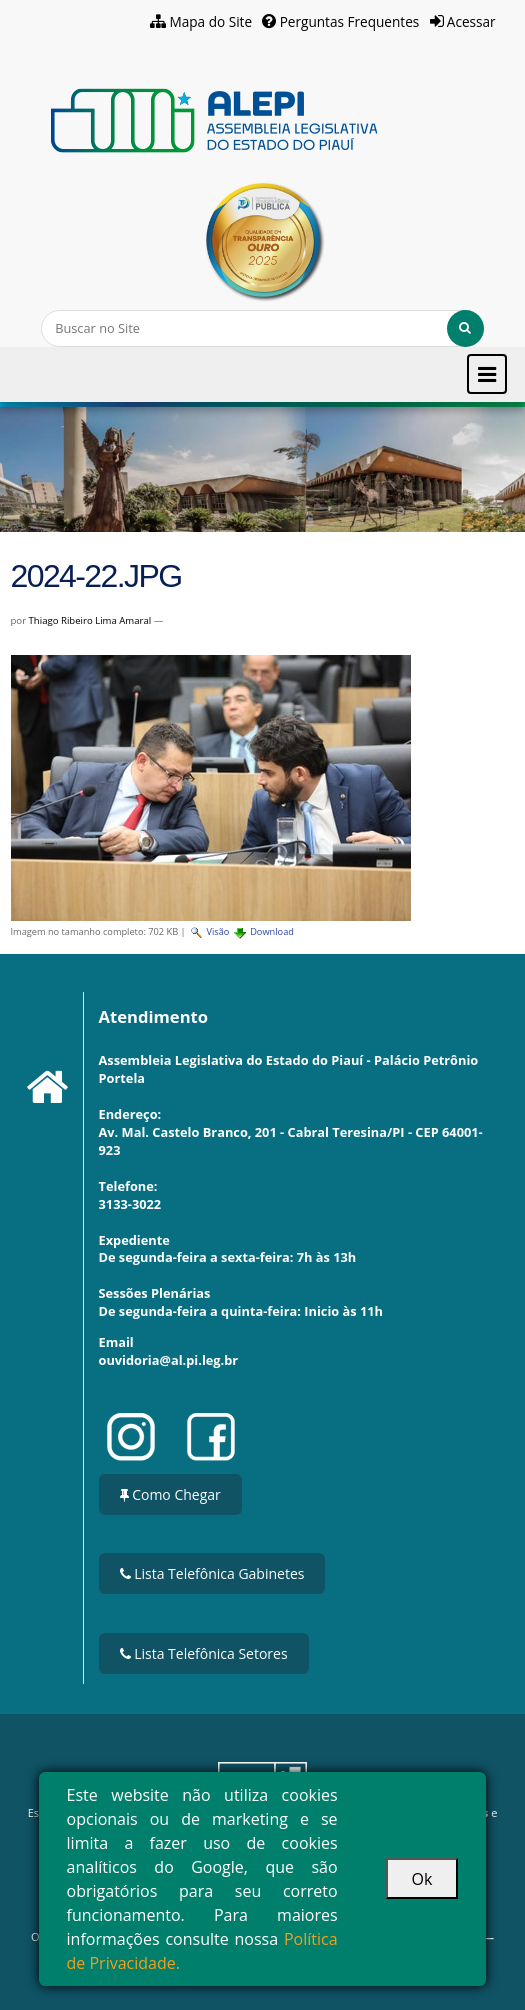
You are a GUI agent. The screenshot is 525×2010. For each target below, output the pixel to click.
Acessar (471, 21)
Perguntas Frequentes (350, 21)
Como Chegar (170, 1494)
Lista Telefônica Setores (204, 1653)
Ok (422, 1879)
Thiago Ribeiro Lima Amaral (90, 620)
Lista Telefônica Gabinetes (212, 1573)
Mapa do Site (210, 21)
